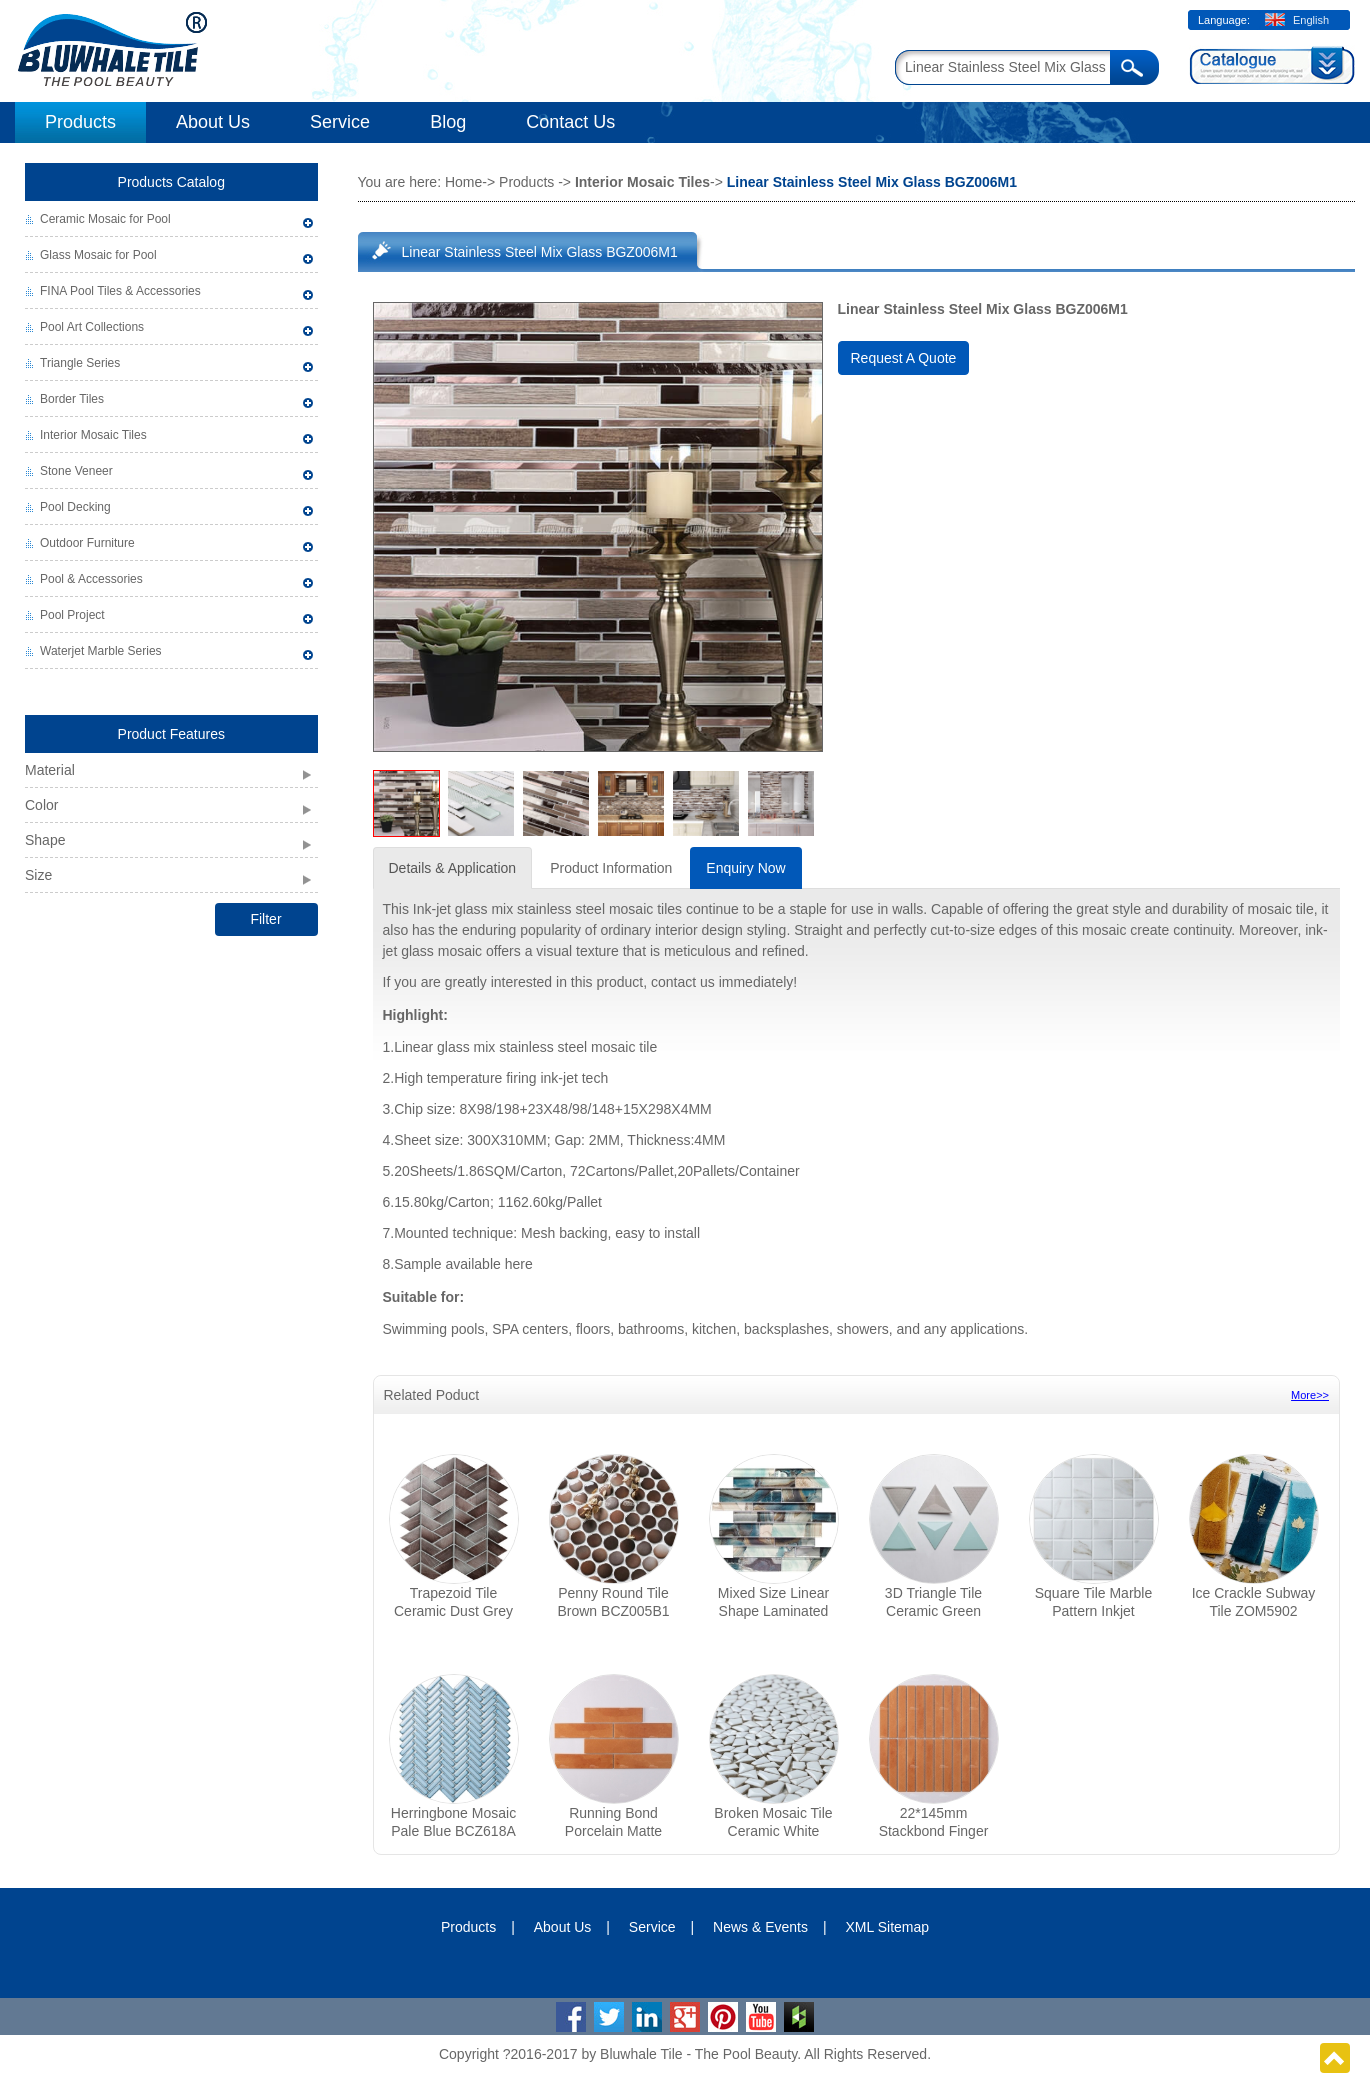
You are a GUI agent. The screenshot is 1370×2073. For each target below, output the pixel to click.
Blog (448, 122)
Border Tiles (72, 399)
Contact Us (570, 122)
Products (80, 122)
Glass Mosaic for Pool (98, 255)
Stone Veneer (76, 471)
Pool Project (72, 615)
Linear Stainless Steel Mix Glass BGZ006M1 (540, 252)
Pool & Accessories (91, 579)
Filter (265, 919)
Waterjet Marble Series (101, 651)
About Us (213, 122)
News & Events (760, 1927)
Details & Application (453, 868)
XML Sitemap (888, 1927)
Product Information (611, 868)
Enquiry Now (745, 868)
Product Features (171, 734)
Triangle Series (80, 363)
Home (463, 182)
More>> (1310, 1395)
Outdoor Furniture (87, 543)
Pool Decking (75, 507)
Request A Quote (904, 358)
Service (340, 122)
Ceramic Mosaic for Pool (105, 219)
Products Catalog (171, 182)
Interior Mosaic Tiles (93, 435)
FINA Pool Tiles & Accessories (120, 291)
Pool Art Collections (92, 327)
